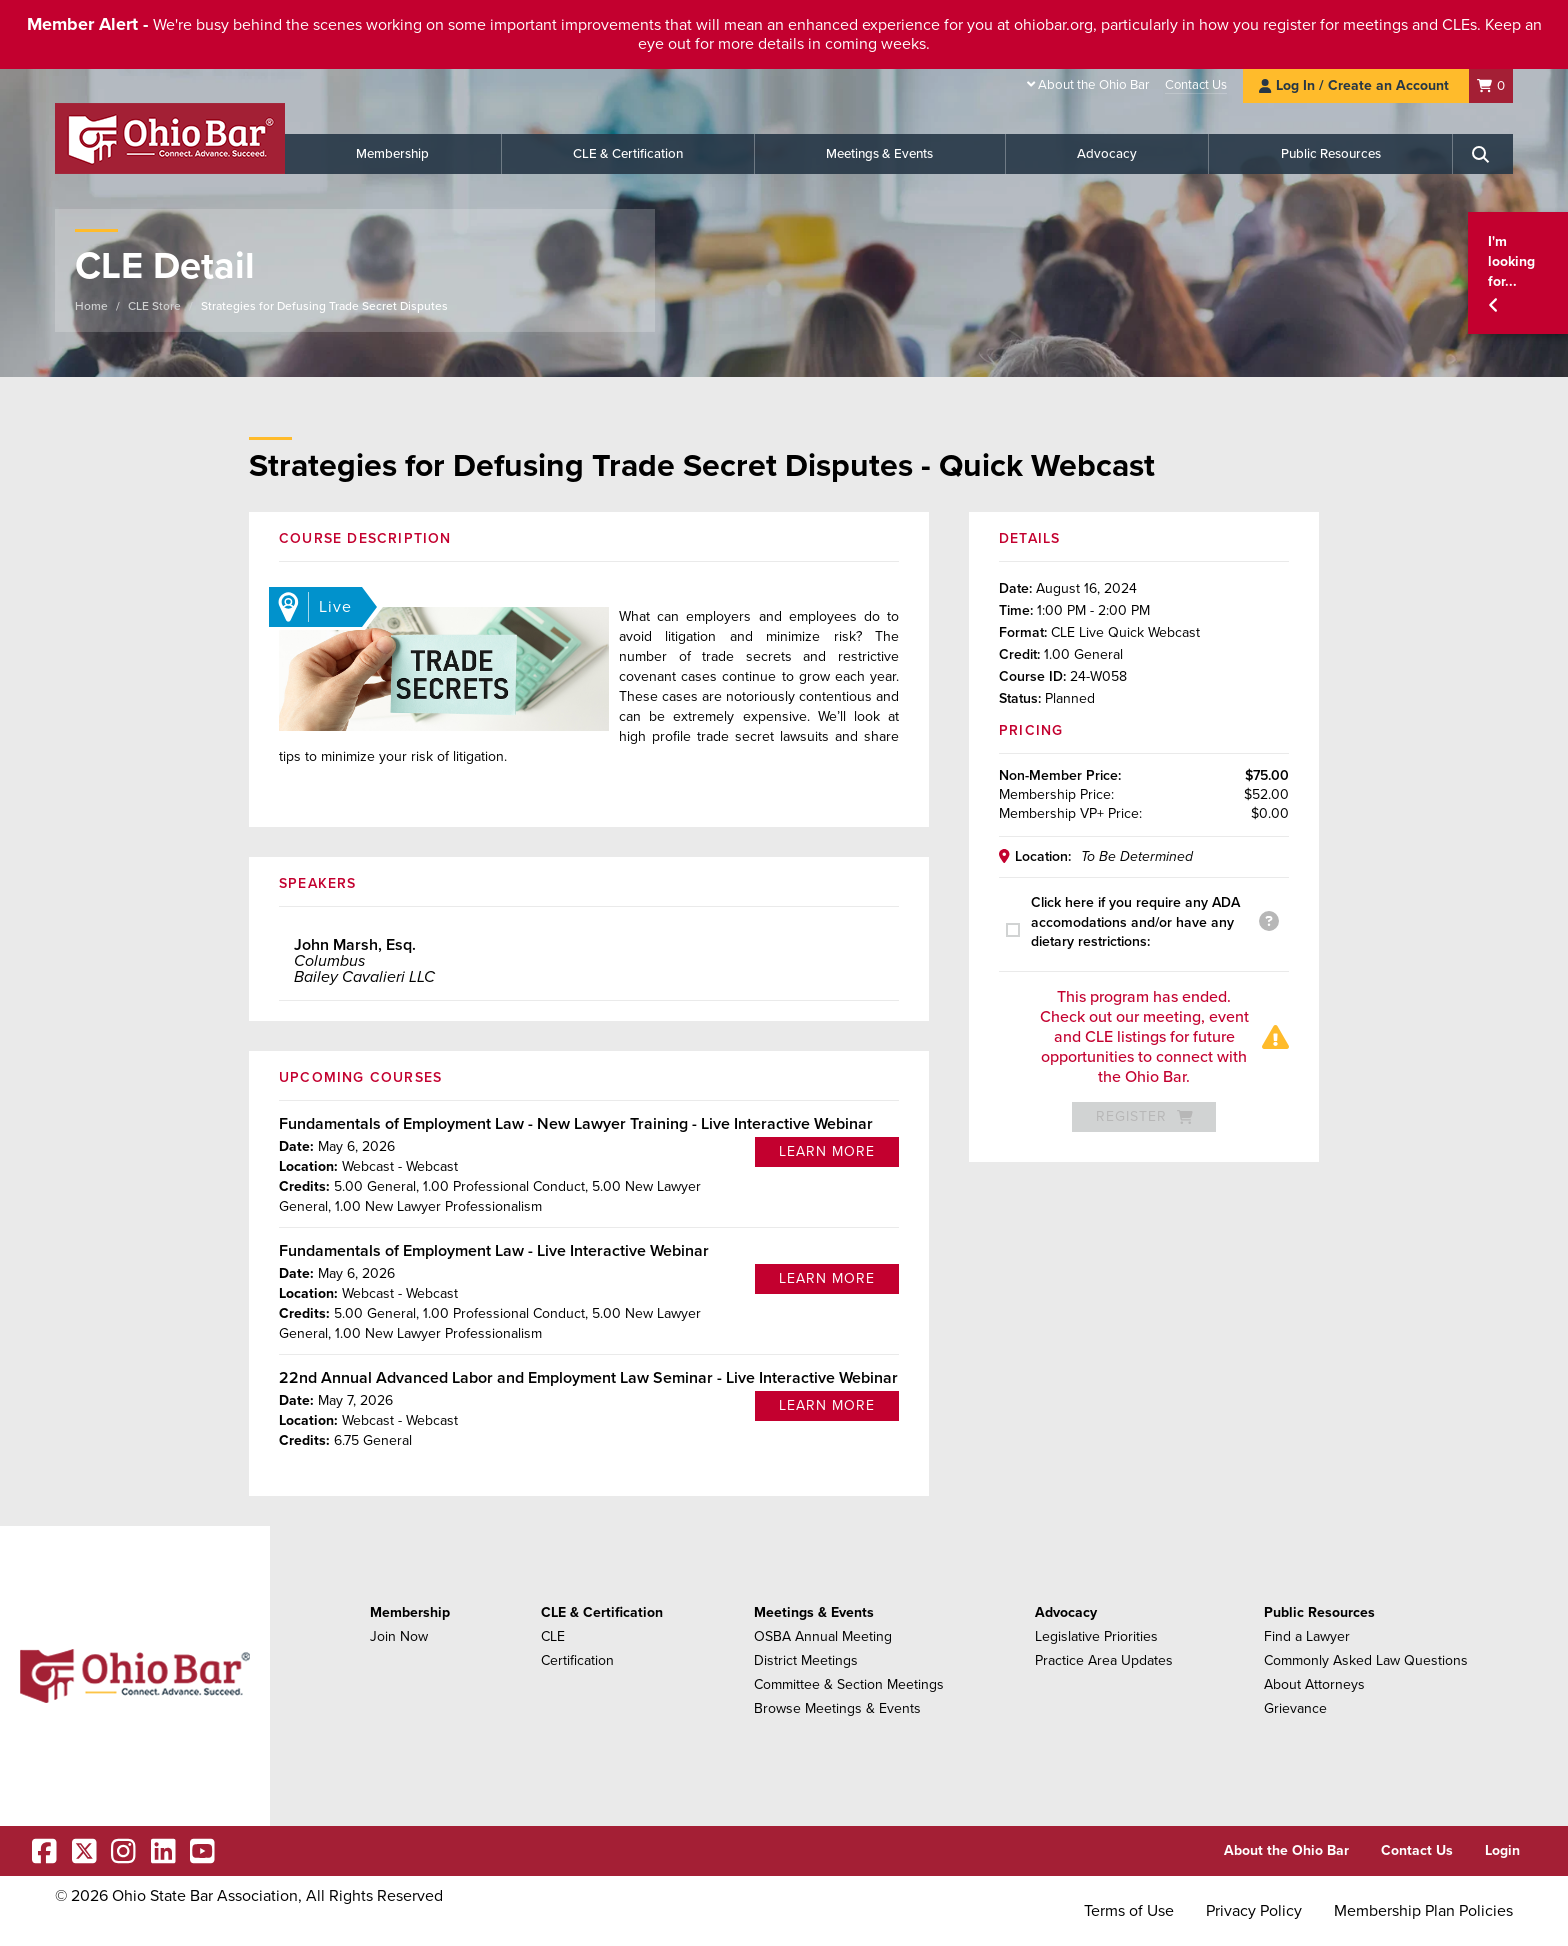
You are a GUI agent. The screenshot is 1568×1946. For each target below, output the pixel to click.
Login (1502, 1850)
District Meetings (806, 1660)
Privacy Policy (1254, 1911)
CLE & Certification (628, 154)
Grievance (1295, 1708)
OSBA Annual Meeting (823, 1636)
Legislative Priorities (1096, 1636)
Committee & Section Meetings (849, 1684)
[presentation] (1018, 930)
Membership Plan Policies (1423, 1911)
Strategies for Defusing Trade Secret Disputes (324, 306)
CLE (553, 1636)
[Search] (1483, 154)
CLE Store (154, 306)
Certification (577, 1660)
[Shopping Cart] (1491, 85)
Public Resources (1331, 154)
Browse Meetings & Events (837, 1708)
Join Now (399, 1636)
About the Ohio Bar (1093, 85)
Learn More (827, 1151)
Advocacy (1107, 154)
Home (91, 306)
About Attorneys (1314, 1684)
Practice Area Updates (1104, 1660)
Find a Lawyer (1307, 1636)
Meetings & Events (879, 154)
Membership (392, 154)
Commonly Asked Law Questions (1366, 1660)
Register (1144, 1116)
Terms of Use (1129, 1911)
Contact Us (1196, 85)
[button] (1518, 273)
